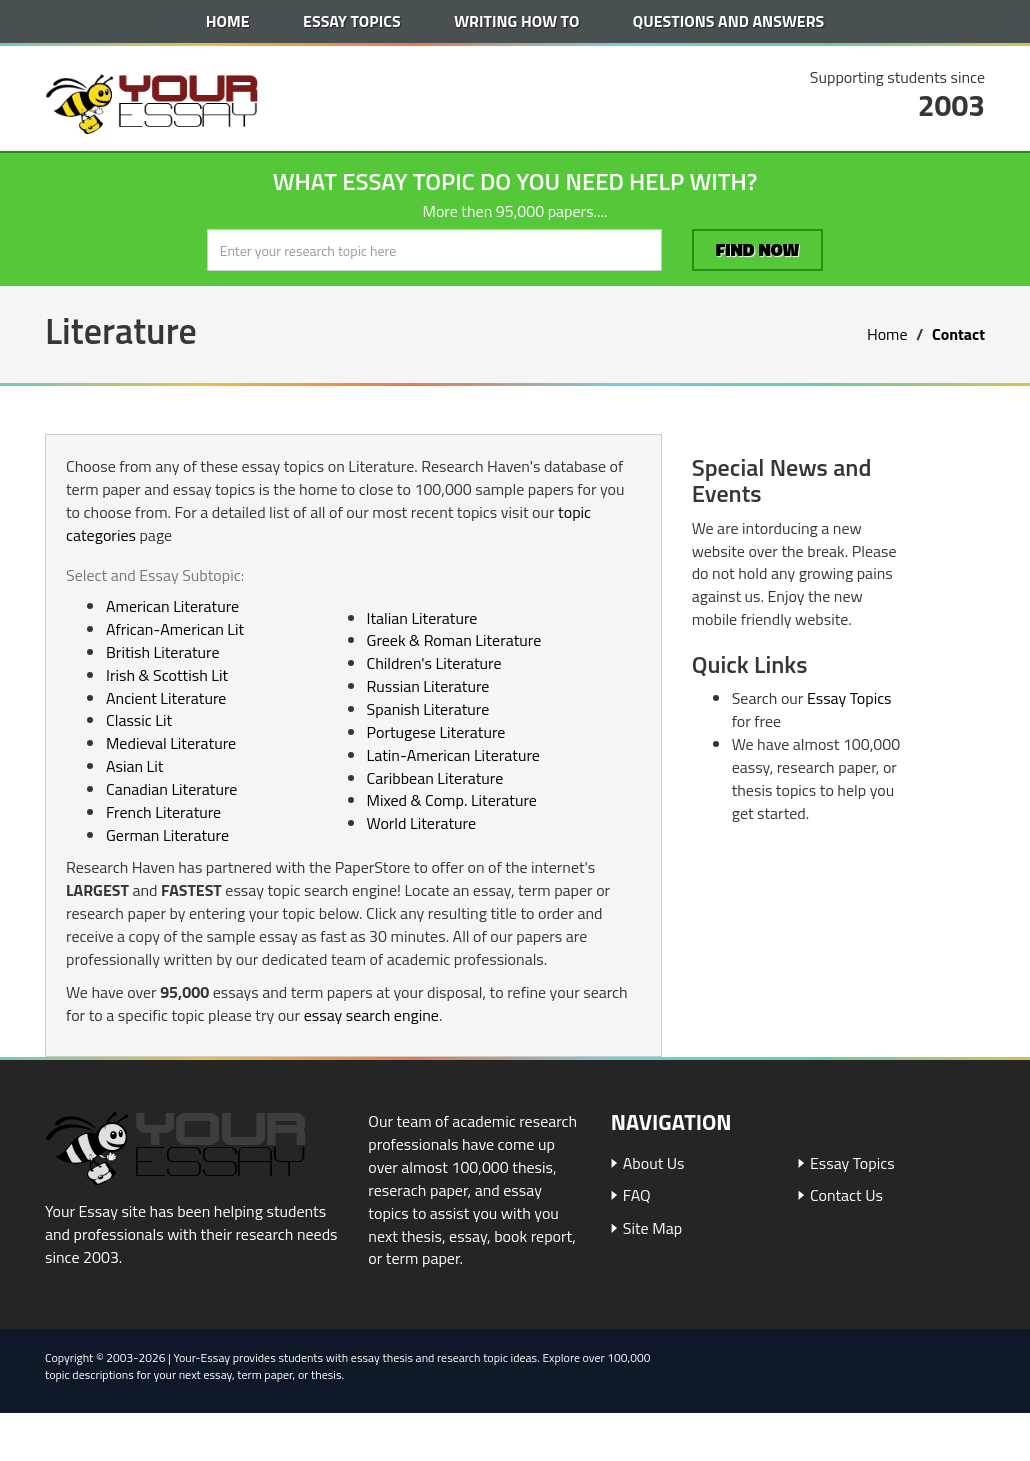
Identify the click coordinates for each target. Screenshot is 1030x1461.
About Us (654, 1163)
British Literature (163, 652)
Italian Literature (422, 618)
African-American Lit (175, 629)
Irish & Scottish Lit (167, 675)
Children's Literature (434, 663)
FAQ (637, 1195)
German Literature (167, 835)
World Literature (422, 823)
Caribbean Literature (435, 778)
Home (228, 21)
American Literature (172, 606)
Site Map (652, 1228)
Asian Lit (134, 766)
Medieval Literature (171, 743)
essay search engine (371, 1015)
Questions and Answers (728, 21)
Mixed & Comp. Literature (452, 800)
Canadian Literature (171, 789)
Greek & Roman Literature (454, 640)
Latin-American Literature (453, 755)
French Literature (163, 812)
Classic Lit (139, 720)
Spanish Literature (428, 709)
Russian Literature (428, 686)
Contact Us (846, 1195)
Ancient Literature (166, 698)
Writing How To (516, 21)
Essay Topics (352, 21)
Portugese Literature (436, 732)
